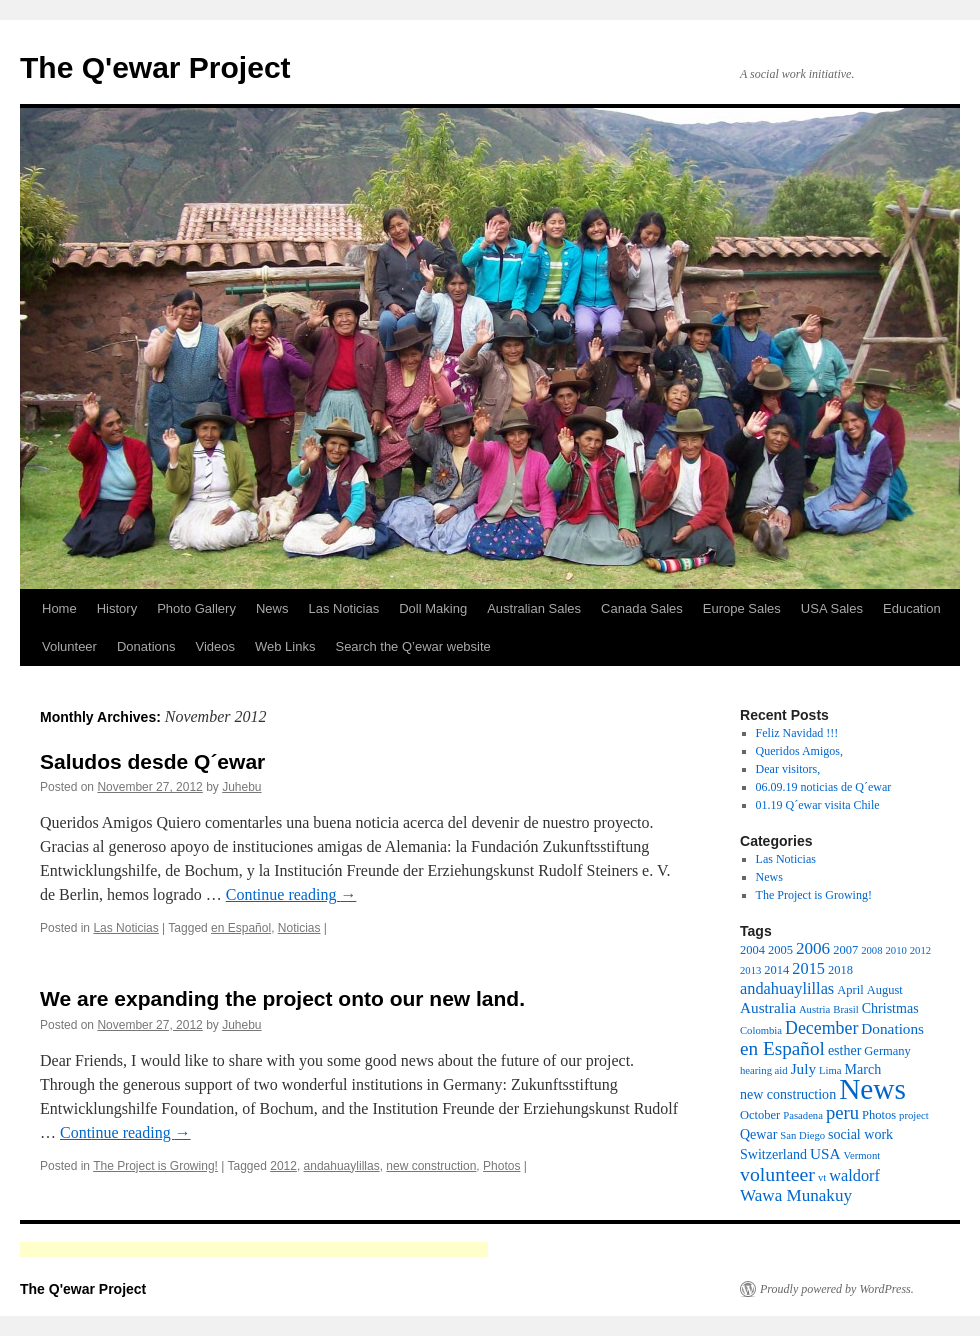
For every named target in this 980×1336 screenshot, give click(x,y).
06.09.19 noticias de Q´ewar (824, 787)
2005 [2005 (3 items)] (780, 950)
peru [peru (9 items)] (842, 1112)
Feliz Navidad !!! (797, 733)
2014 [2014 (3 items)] (776, 970)
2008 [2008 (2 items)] (871, 950)
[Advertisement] (254, 1249)
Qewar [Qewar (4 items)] (758, 1134)
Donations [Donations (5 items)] (892, 1028)
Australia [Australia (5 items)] (768, 1007)
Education (912, 608)
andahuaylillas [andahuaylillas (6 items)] (787, 988)
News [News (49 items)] (872, 1089)
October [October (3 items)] (760, 1115)
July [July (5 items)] (803, 1068)
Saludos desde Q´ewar (152, 761)
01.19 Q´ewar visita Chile (818, 805)
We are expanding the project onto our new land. (282, 998)
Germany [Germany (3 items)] (887, 1051)
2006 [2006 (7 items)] (813, 948)
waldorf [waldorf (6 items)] (854, 1175)
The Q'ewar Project (155, 67)
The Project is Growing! (155, 1166)
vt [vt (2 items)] (822, 1177)
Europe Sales (742, 608)
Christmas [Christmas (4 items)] (890, 1008)
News (272, 608)
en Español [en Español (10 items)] (782, 1048)
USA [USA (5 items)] (825, 1153)
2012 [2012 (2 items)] (920, 950)
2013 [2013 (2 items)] (750, 970)
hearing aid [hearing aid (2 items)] (764, 1070)
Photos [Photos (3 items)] (879, 1115)
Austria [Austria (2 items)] (814, 1009)
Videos (215, 646)
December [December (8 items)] (821, 1028)
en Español (241, 928)
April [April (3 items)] (850, 990)
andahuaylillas (342, 1166)
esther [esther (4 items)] (844, 1050)
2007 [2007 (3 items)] (845, 950)
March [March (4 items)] (863, 1069)
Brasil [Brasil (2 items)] (845, 1009)
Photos (501, 1166)
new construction (431, 1166)
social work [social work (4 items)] (860, 1134)
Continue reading (291, 894)
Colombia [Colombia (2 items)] (761, 1030)
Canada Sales (642, 608)
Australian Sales (534, 608)
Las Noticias (343, 608)
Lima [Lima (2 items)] (830, 1070)
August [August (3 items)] (885, 990)
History (117, 608)
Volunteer (69, 646)
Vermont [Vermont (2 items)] (861, 1155)
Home (59, 608)
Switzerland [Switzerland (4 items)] (773, 1154)
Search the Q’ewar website (412, 646)
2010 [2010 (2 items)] (895, 950)
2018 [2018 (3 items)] (840, 970)
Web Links (285, 646)
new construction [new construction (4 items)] (788, 1094)
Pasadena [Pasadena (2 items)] (803, 1115)
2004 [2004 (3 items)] (752, 950)
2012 (283, 1166)
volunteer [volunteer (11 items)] (777, 1174)
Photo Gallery (196, 608)
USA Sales (832, 608)
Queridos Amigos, (799, 751)
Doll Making (433, 608)
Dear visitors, (788, 769)
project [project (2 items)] (914, 1115)
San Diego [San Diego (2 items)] (802, 1135)
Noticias (299, 928)
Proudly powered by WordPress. (837, 1289)
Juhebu (241, 787)
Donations (146, 646)
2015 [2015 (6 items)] (808, 968)
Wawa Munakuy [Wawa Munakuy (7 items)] (796, 1195)
